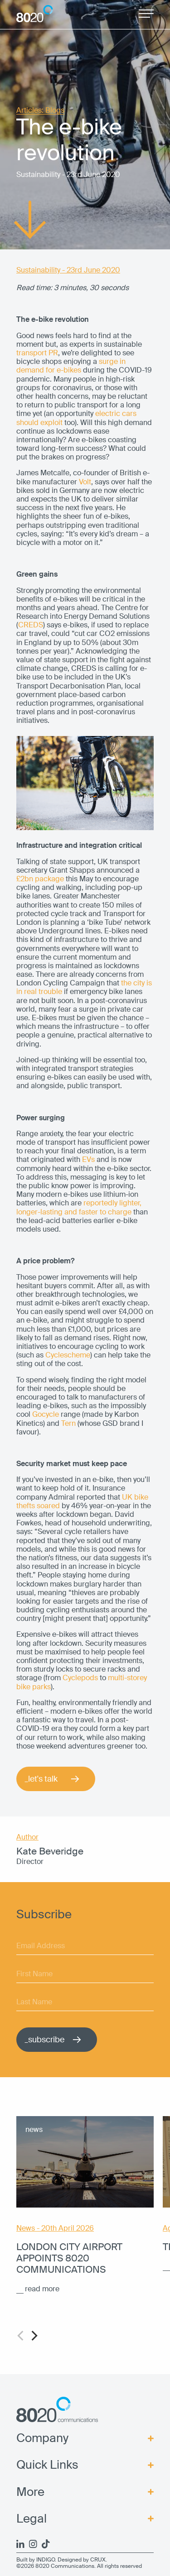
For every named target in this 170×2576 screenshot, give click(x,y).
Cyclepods (80, 1677)
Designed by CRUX (82, 2559)
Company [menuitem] (42, 2438)
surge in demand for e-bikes (71, 366)
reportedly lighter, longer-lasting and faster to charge (78, 1207)
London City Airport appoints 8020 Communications (69, 2258)
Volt (85, 482)
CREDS (30, 625)
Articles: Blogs (40, 111)
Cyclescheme (67, 1355)
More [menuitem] (30, 2492)
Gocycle (45, 1414)
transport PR (37, 353)
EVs (88, 1159)
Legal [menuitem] (31, 2519)
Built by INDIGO (35, 2559)
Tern (68, 1423)
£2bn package (40, 879)
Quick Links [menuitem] (47, 2465)
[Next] (34, 2336)
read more (42, 2289)
